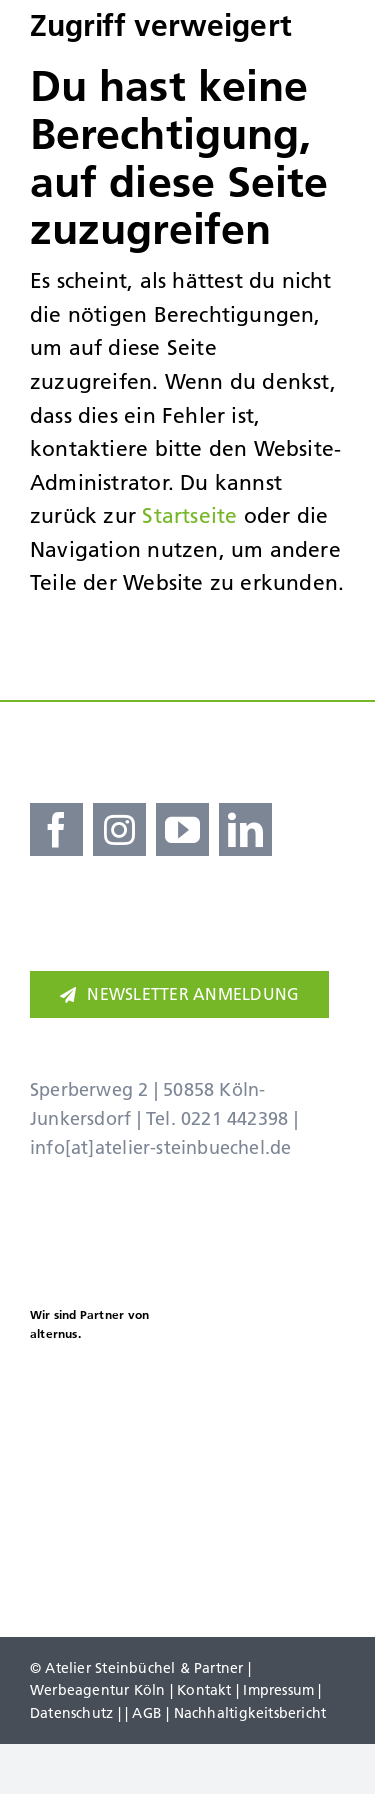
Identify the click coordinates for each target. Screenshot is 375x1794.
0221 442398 (234, 1118)
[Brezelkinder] (105, 1523)
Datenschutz (71, 1713)
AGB (147, 1713)
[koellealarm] (269, 1385)
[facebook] (56, 829)
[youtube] (182, 829)
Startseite (189, 515)
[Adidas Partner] (269, 1292)
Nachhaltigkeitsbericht (250, 1713)
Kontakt (204, 1690)
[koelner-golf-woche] (269, 1506)
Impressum (278, 1690)
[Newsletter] (179, 994)
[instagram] (119, 829)
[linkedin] (245, 829)
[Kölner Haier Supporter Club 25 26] (83, 1392)
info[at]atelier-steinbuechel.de (161, 1147)
